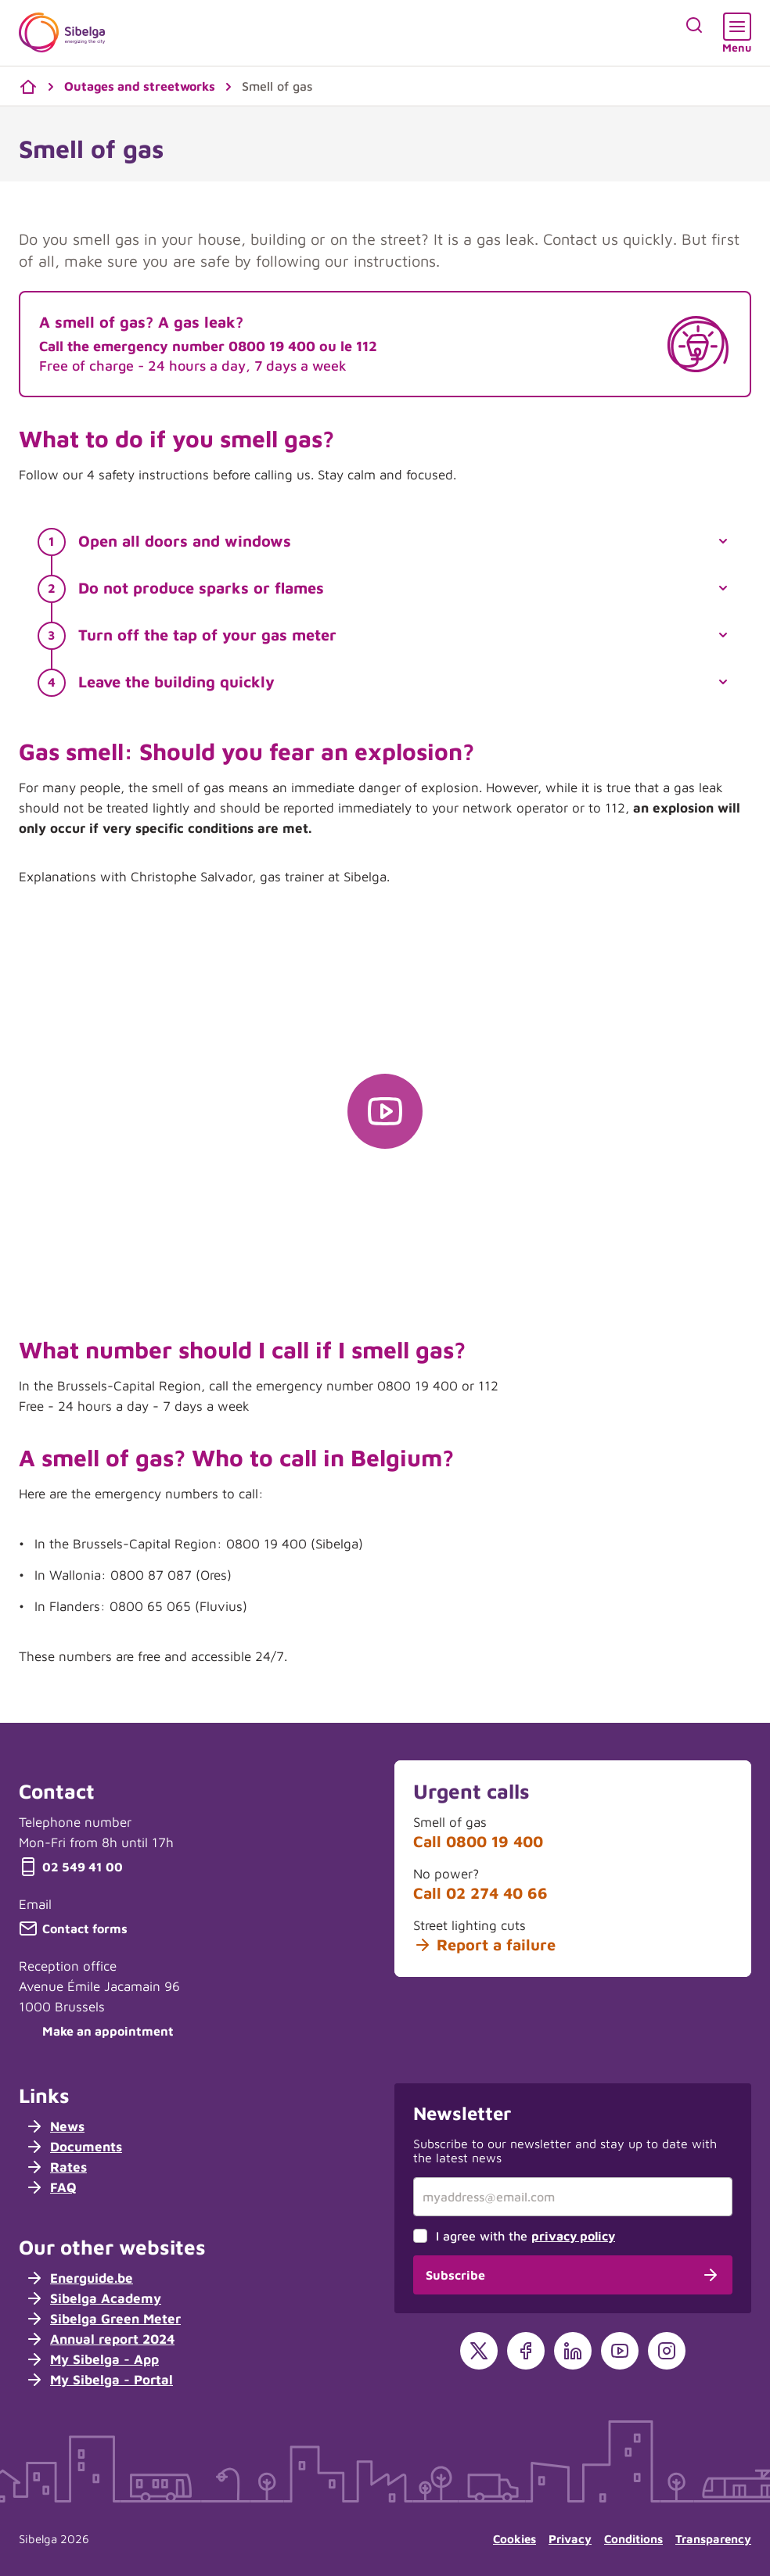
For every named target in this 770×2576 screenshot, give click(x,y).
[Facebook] (526, 2351)
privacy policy (573, 2236)
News (55, 2126)
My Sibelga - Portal (99, 2379)
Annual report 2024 (100, 2339)
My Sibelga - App (92, 2359)
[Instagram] (666, 2351)
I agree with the (525, 2236)
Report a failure (484, 1945)
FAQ (51, 2187)
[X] (479, 2351)
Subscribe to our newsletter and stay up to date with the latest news (565, 2151)
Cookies (514, 2539)
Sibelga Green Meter (103, 2318)
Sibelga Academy (93, 2298)
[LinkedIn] (573, 2351)
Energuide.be (79, 2278)
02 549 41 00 (71, 1866)
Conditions (633, 2539)
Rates (56, 2167)
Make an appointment (96, 2031)
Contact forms (73, 1928)
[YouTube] (620, 2351)
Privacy (570, 2539)
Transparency (713, 2539)
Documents (73, 2146)
